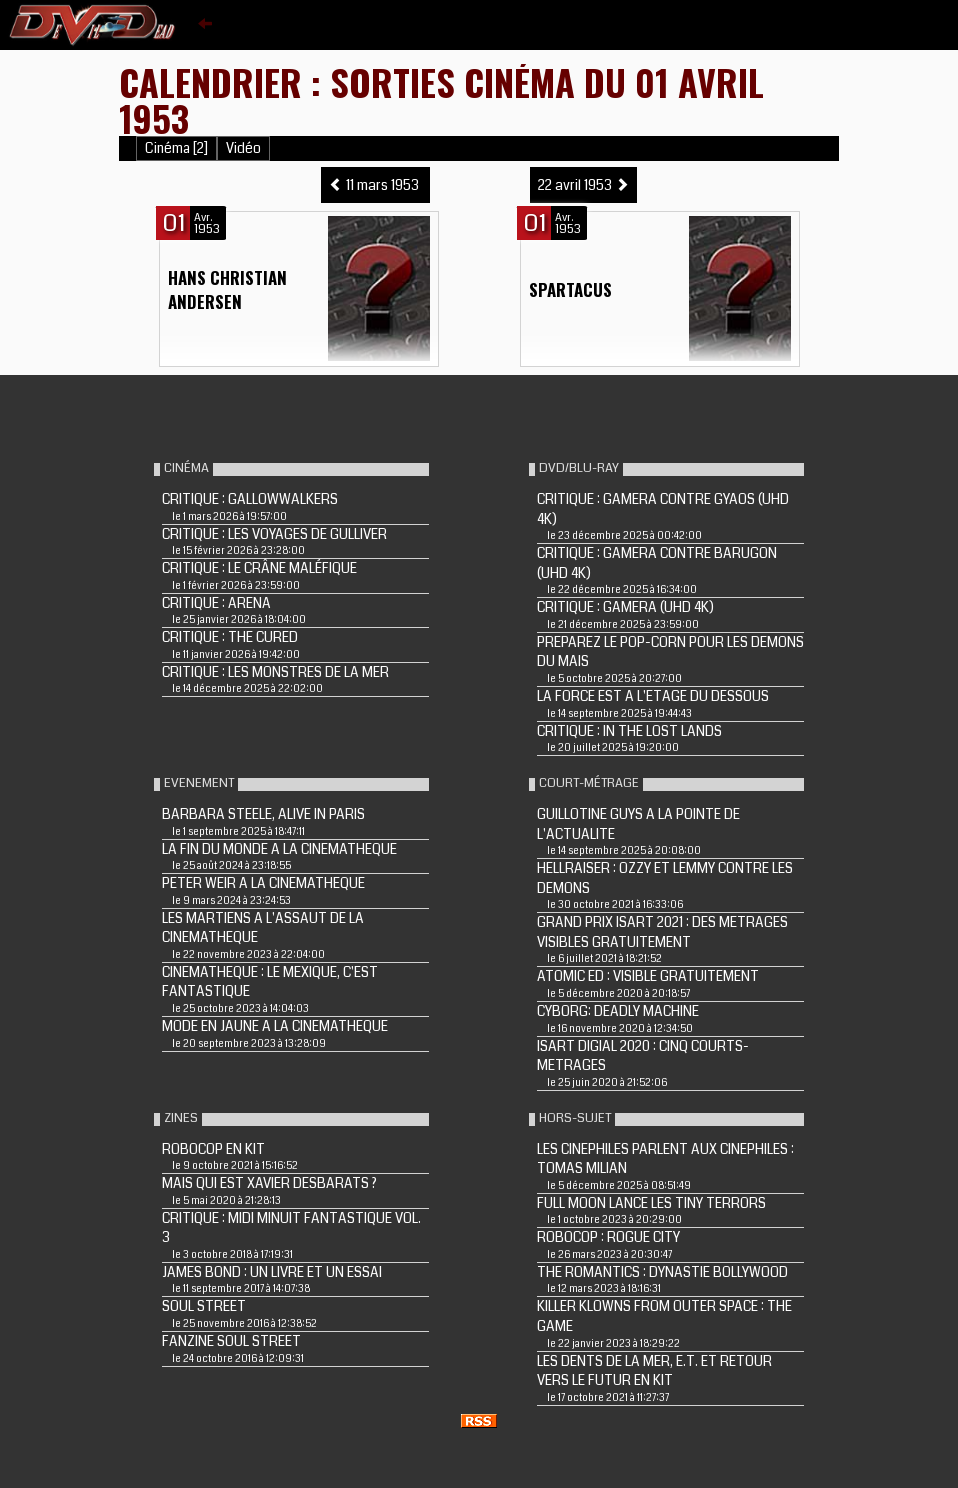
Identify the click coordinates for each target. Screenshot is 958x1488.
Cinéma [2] (176, 148)
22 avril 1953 (583, 185)
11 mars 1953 (375, 185)
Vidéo (243, 148)
